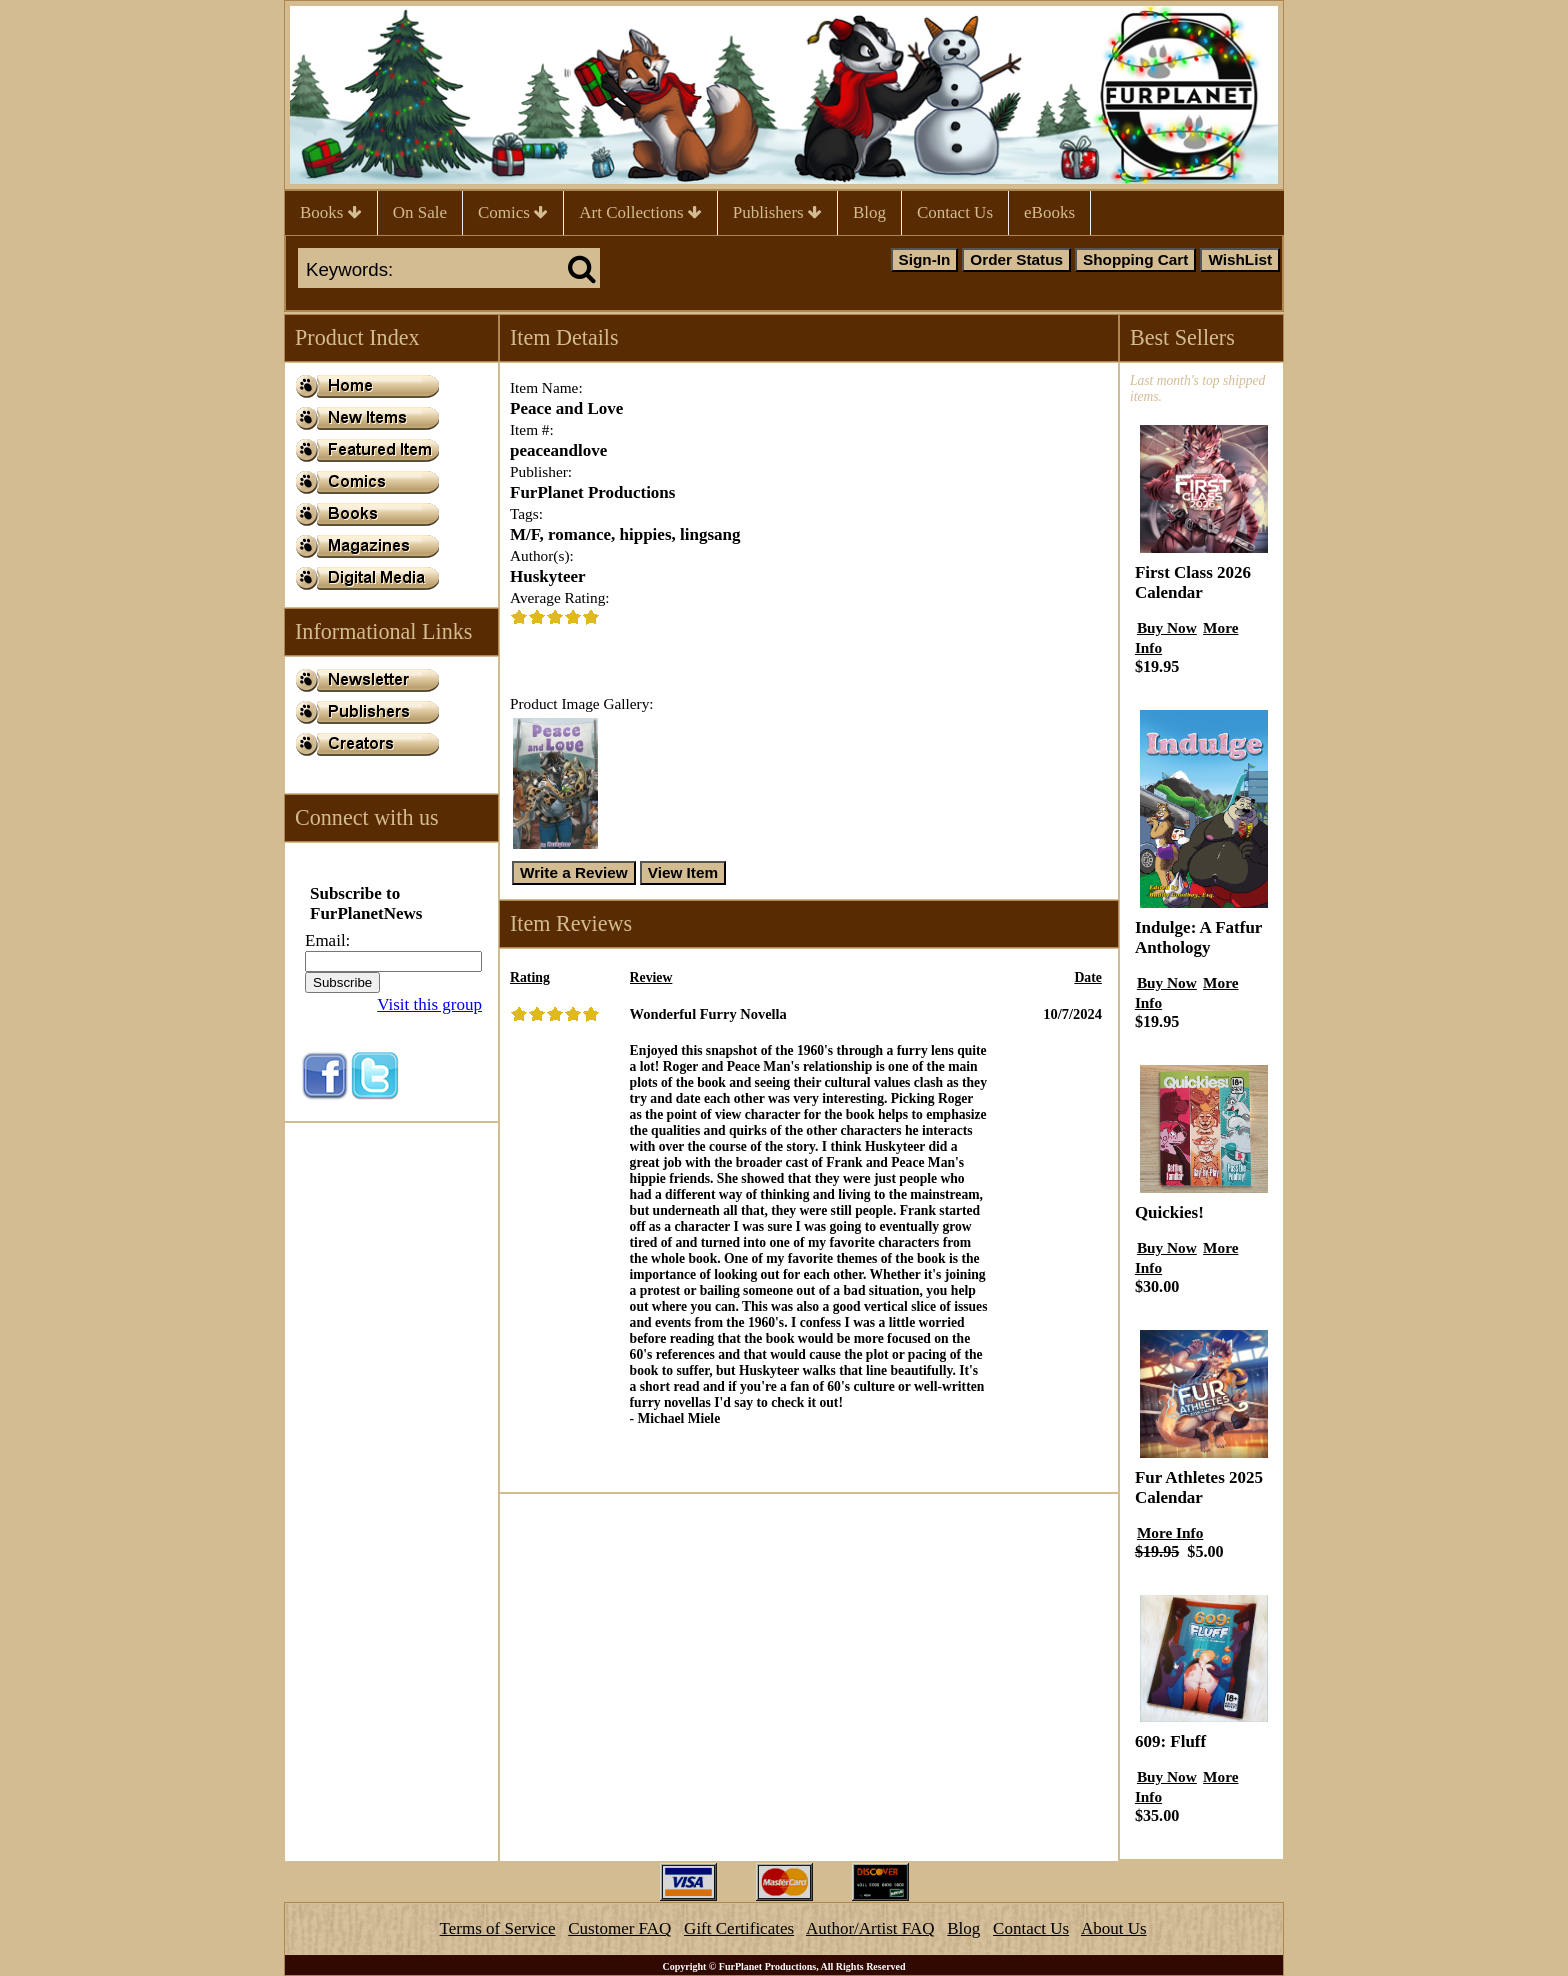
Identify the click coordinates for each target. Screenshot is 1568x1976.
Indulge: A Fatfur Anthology (1198, 937)
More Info (1170, 1532)
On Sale (420, 212)
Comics (513, 212)
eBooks (1049, 212)
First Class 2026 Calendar (1193, 582)
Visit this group (429, 1004)
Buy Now (1167, 627)
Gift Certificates (739, 1928)
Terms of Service (498, 1928)
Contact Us (955, 212)
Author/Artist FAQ (870, 1928)
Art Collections (640, 212)
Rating (530, 977)
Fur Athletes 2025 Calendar (1199, 1487)
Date (1088, 977)
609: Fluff (1170, 1741)
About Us (1114, 1928)
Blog (869, 212)
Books (331, 212)
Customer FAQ (619, 1928)
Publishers (777, 212)
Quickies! (1169, 1212)
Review (651, 977)
